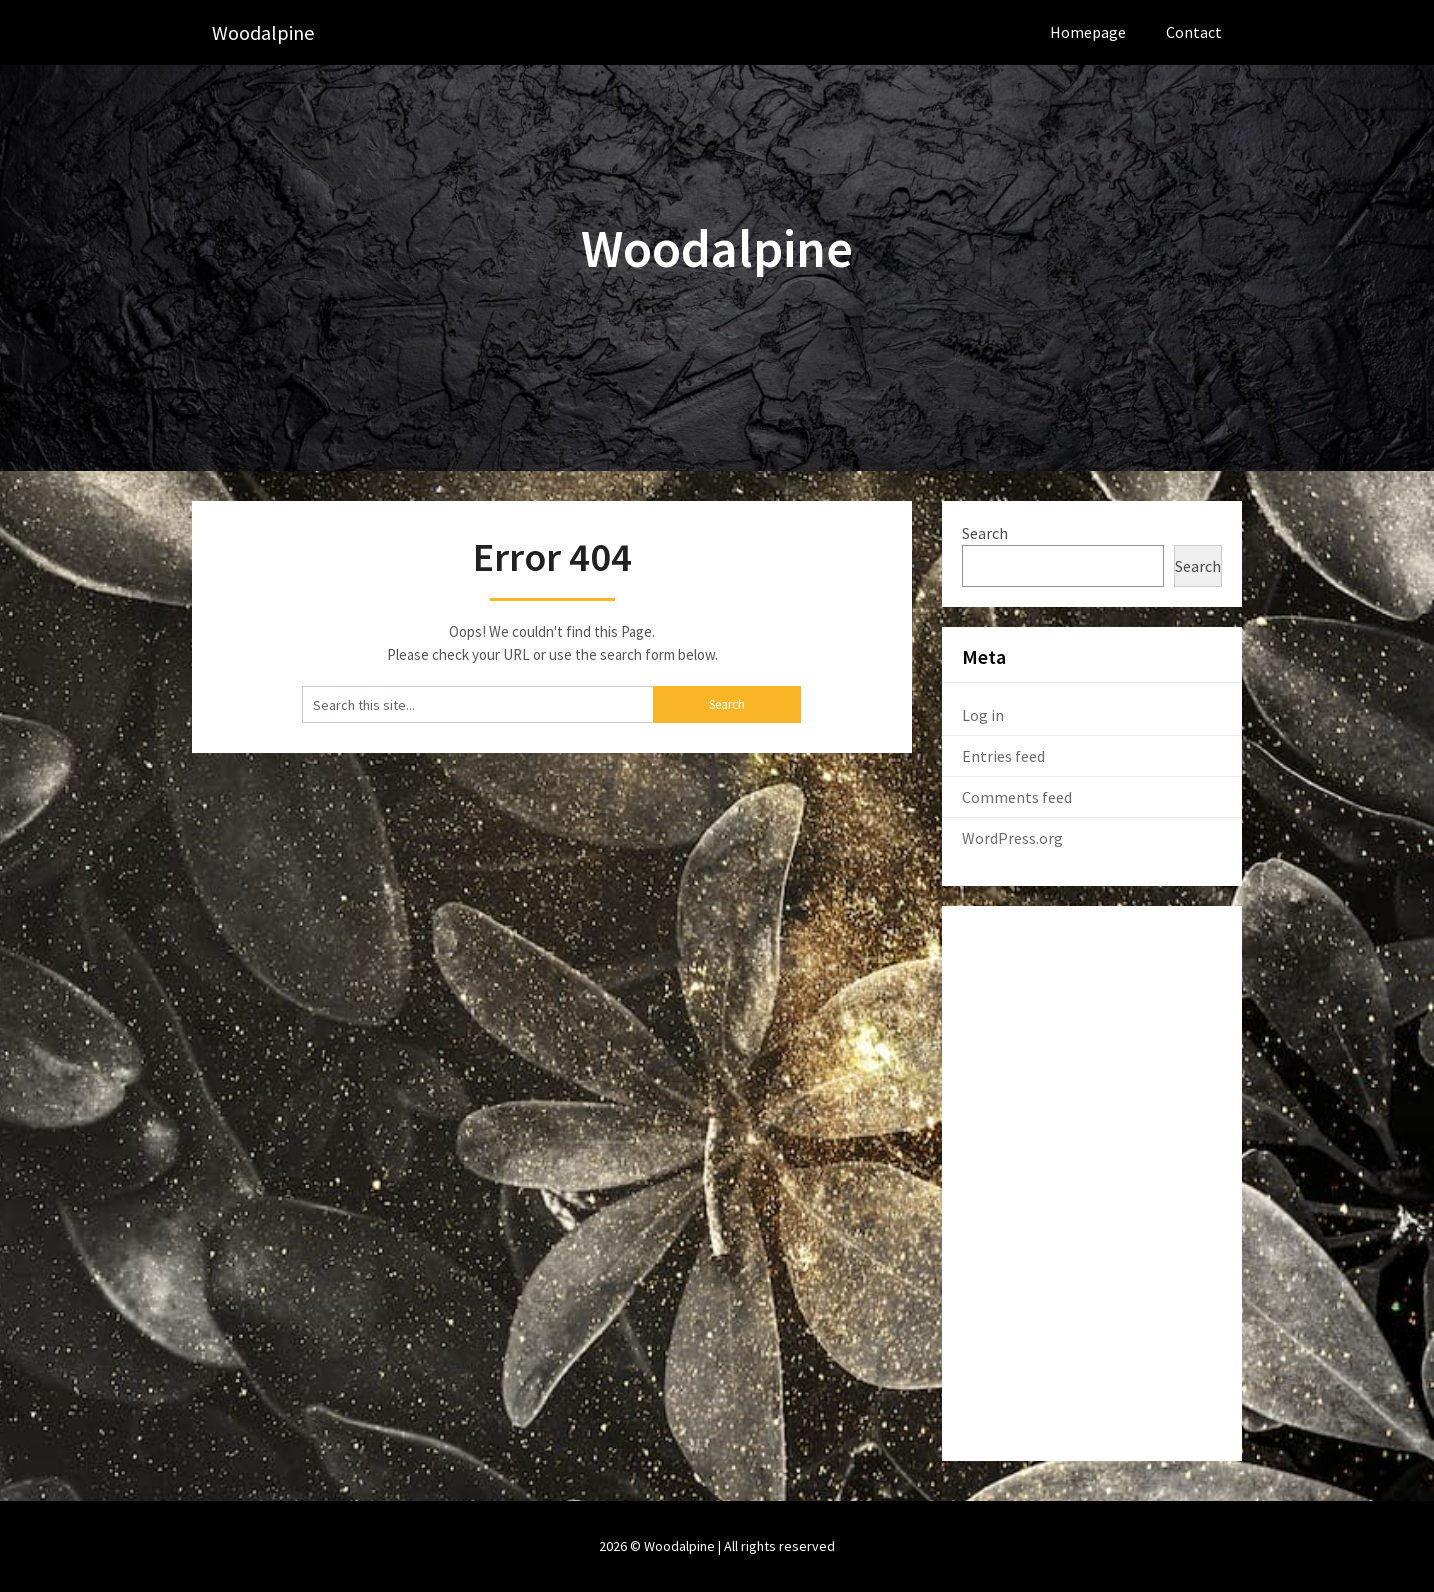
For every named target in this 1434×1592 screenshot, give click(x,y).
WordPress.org (1012, 838)
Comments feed (1017, 797)
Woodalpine (263, 32)
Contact (1194, 32)
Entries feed (1003, 756)
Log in (983, 715)
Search (985, 533)
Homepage (1088, 32)
